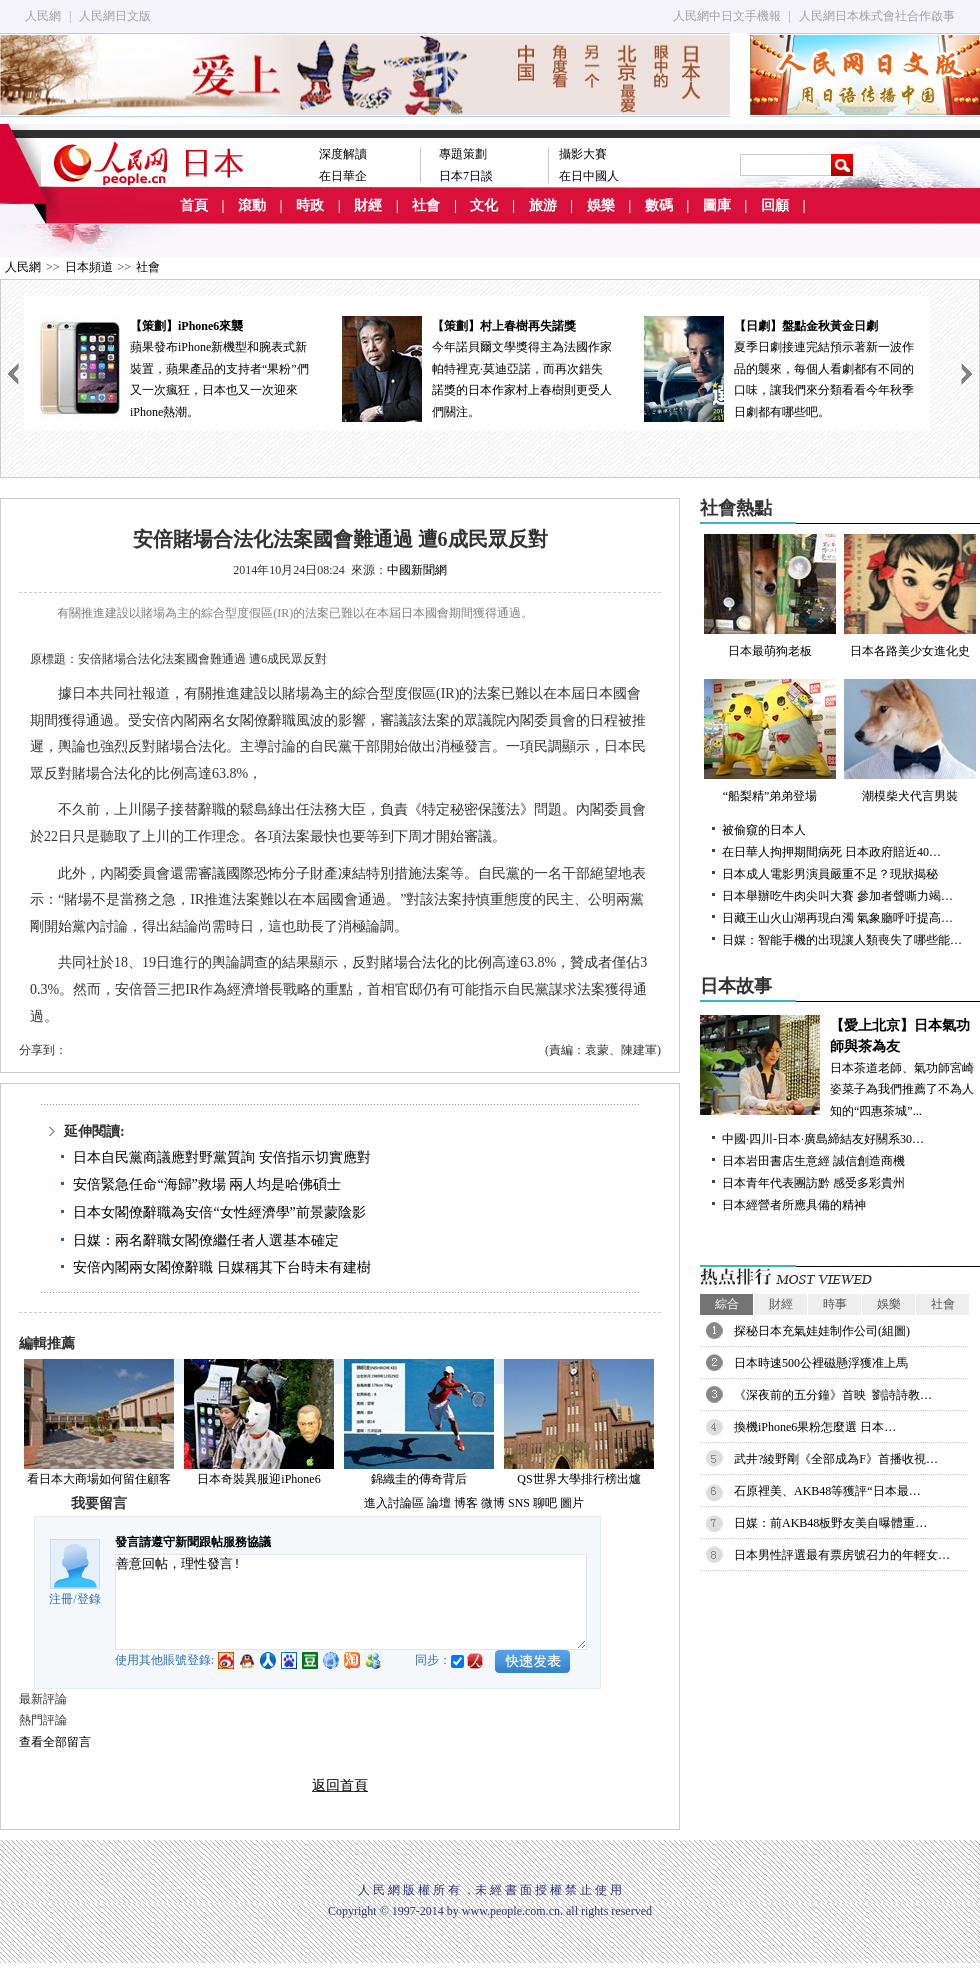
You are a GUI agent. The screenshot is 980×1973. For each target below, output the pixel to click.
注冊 (61, 1599)
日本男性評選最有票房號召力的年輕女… (842, 1555)
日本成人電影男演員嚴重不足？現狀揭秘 (830, 874)
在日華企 (343, 176)
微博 (493, 1503)
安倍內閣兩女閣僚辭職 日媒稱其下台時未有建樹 (222, 1267)
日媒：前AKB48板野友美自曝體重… (830, 1523)
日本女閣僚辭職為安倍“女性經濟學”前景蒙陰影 (219, 1212)
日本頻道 (89, 267)
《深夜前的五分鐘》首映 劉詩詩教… (833, 1395)
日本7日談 (466, 176)
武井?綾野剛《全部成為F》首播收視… (836, 1459)
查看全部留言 (55, 1742)
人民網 (43, 16)
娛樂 (601, 205)
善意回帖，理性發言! (351, 1602)
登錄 (89, 1599)
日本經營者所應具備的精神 (794, 1205)
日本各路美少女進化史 (910, 596)
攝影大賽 (583, 154)
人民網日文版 (115, 16)
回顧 (775, 205)
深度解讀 (343, 154)
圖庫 (717, 205)
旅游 (543, 205)
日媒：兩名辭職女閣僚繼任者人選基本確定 (206, 1240)
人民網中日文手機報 (727, 16)
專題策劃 (463, 154)
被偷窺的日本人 (764, 830)
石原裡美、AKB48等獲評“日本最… (827, 1491)
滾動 (252, 205)
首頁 (194, 205)
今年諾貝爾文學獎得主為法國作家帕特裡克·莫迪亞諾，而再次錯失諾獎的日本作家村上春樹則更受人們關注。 (477, 367)
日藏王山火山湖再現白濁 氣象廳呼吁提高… (837, 918)
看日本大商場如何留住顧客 (99, 1479)
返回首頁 (340, 1785)
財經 (368, 205)
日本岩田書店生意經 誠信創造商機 (813, 1161)
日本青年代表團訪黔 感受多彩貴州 (813, 1183)
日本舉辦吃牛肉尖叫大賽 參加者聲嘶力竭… (837, 896)
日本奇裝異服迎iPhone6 (258, 1479)
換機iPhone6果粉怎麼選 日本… (815, 1427)
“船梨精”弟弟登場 (770, 741)
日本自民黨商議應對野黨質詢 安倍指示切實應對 (222, 1157)
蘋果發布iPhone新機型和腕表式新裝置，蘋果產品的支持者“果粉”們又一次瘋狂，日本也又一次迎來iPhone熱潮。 (175, 367)
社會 (426, 205)
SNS (519, 1503)
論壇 (439, 1503)
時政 (310, 205)
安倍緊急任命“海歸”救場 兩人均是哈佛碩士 (207, 1184)
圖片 (572, 1503)
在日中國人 (589, 176)
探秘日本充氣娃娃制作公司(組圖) (822, 1331)
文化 (484, 205)
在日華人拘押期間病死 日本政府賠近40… (831, 852)
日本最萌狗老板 (770, 596)
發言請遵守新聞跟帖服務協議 (193, 1542)
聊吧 (545, 1503)
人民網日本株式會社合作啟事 (877, 16)
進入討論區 (394, 1503)
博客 (466, 1503)
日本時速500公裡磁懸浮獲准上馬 (821, 1363)
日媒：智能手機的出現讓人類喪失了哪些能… (842, 940)
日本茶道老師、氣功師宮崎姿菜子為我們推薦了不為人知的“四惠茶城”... (840, 1066)
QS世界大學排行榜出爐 (578, 1479)
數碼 (659, 205)
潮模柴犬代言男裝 (910, 741)
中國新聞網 (417, 570)
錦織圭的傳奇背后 (419, 1479)
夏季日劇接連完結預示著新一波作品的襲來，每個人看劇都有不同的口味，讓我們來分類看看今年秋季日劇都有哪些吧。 (779, 367)
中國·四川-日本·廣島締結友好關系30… (823, 1139)
